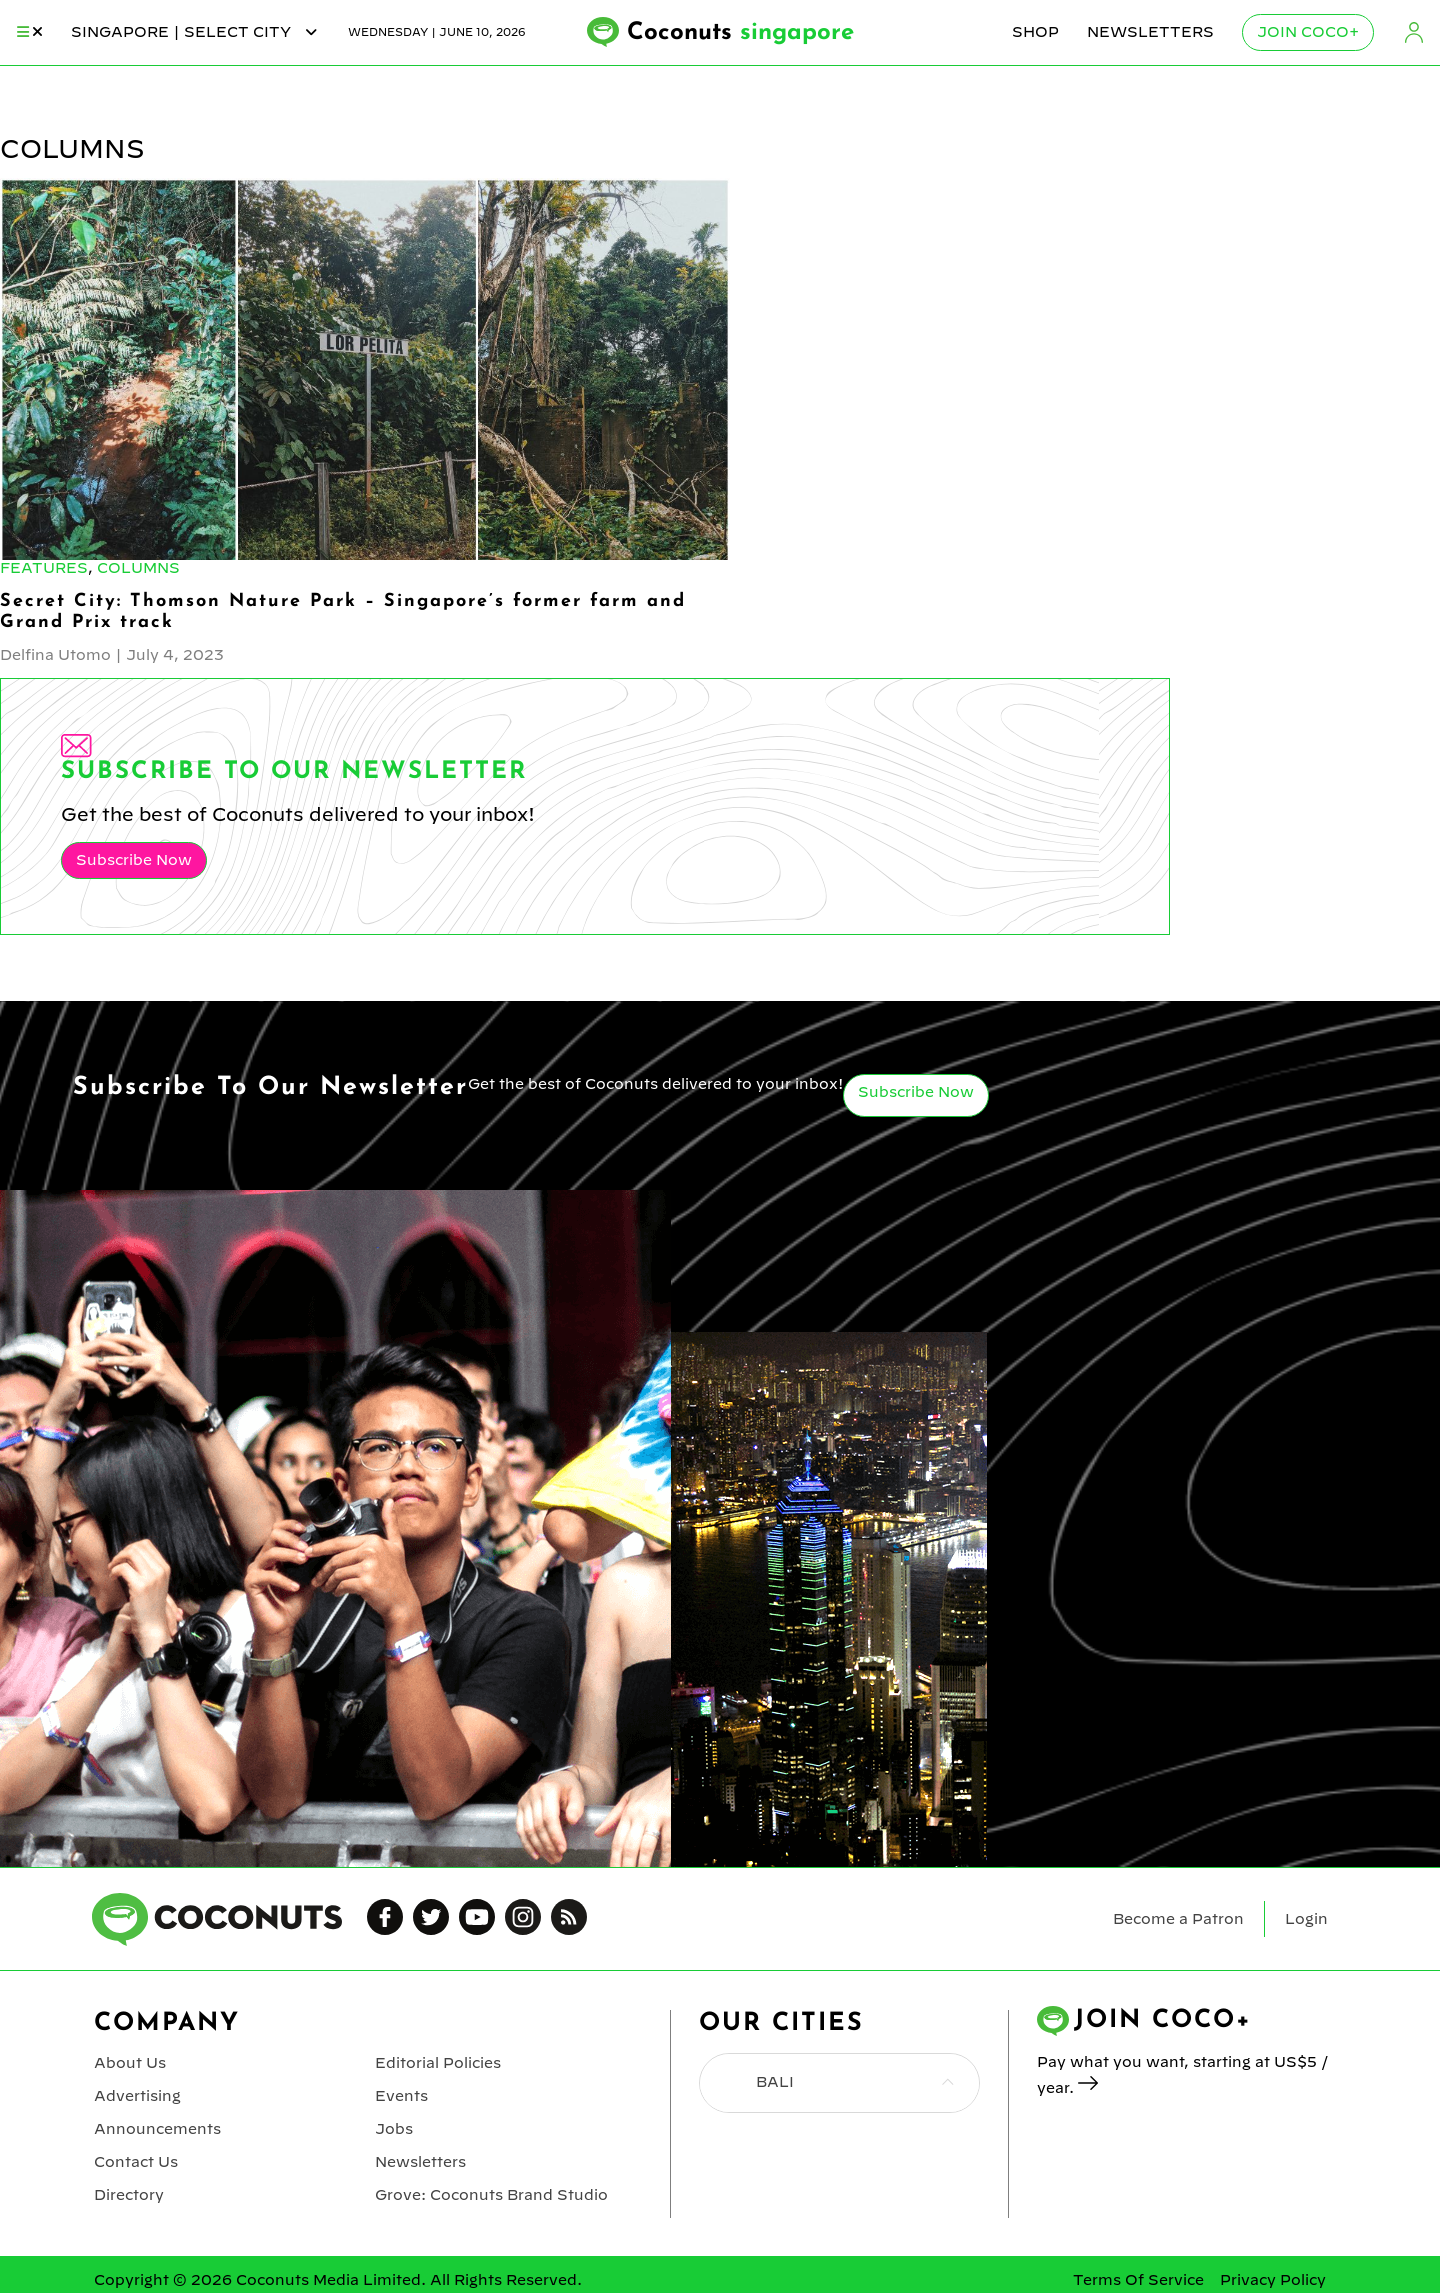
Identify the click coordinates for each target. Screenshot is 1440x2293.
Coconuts (740, 33)
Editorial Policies (438, 2063)
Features (44, 568)
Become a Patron (1178, 1919)
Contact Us (136, 2162)
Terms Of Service (1138, 2280)
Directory (129, 2195)
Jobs (394, 2129)
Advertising (137, 2096)
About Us (130, 2063)
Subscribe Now (134, 860)
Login (1414, 32)
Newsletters (1150, 32)
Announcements (157, 2129)
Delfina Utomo (55, 655)
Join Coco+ (1308, 32)
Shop (1035, 32)
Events (401, 2096)
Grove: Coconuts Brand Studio (491, 2195)
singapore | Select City (195, 32)
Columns (138, 568)
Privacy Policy (1273, 2280)
